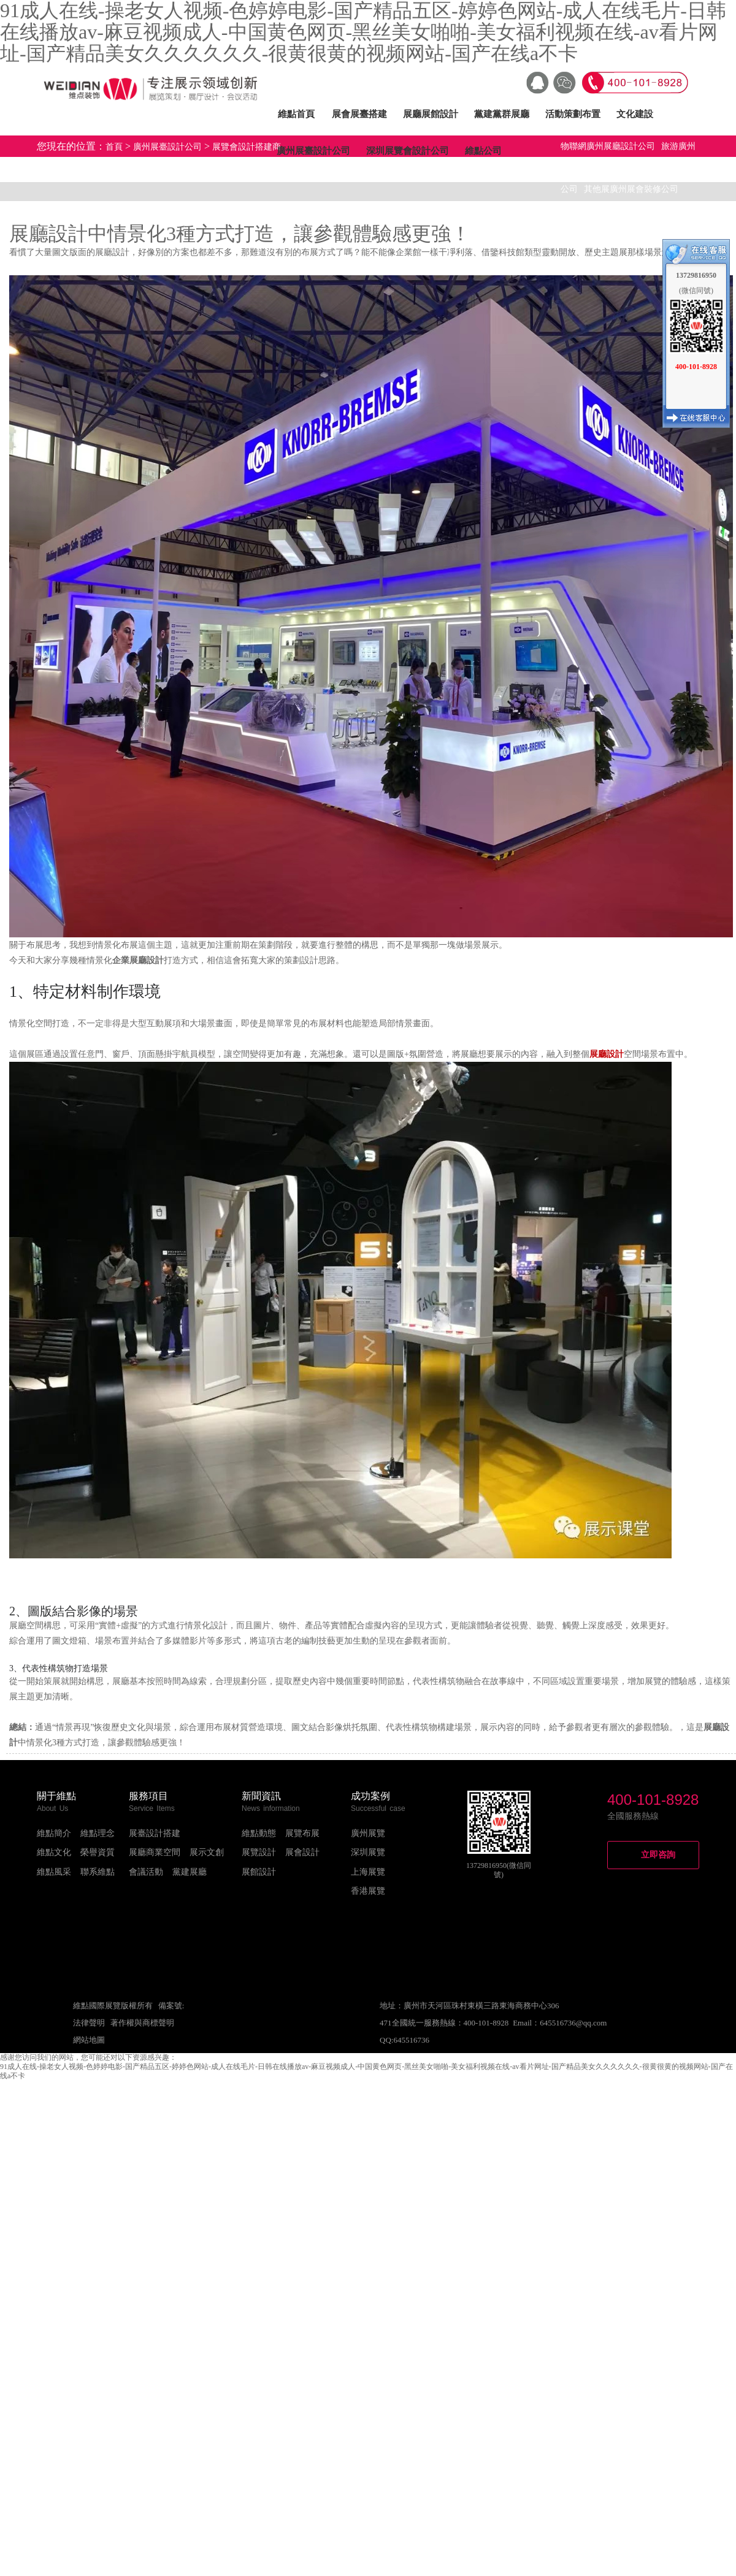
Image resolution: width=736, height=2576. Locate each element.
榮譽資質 (97, 1852)
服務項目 (148, 1796)
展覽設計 (259, 1852)
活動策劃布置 (572, 114)
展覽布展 (302, 1833)
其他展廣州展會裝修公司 (631, 189)
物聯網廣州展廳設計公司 (608, 146)
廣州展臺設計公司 (313, 151)
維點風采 (54, 1872)
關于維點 (56, 1796)
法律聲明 (89, 2022)
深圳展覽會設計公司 (407, 151)
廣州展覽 (368, 1833)
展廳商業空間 (154, 1852)
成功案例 (370, 1796)
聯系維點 (97, 1872)
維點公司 (483, 151)
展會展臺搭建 (359, 114)
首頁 (114, 146)
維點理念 (97, 1833)
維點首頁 (296, 114)
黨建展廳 (189, 1872)
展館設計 (259, 1872)
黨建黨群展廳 (501, 114)
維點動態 (259, 1833)
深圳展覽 (368, 1852)
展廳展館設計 (430, 114)
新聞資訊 (261, 1796)
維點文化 (54, 1852)
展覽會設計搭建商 (246, 146)
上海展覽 (368, 1872)
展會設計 (302, 1852)
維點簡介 (54, 1833)
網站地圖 (89, 2039)
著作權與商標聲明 (142, 2022)
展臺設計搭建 (154, 1833)
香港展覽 (368, 1891)
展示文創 (207, 1852)
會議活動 (146, 1872)
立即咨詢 (658, 1854)
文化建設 (634, 114)
